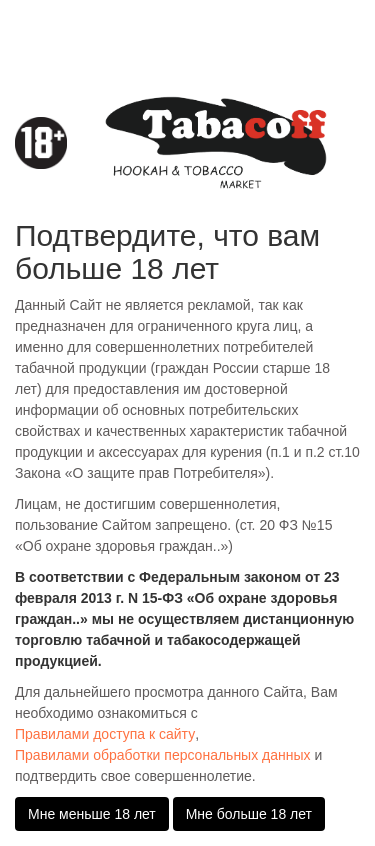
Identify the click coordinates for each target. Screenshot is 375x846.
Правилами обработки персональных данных (163, 755)
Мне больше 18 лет (249, 814)
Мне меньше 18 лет (92, 814)
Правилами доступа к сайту (105, 734)
